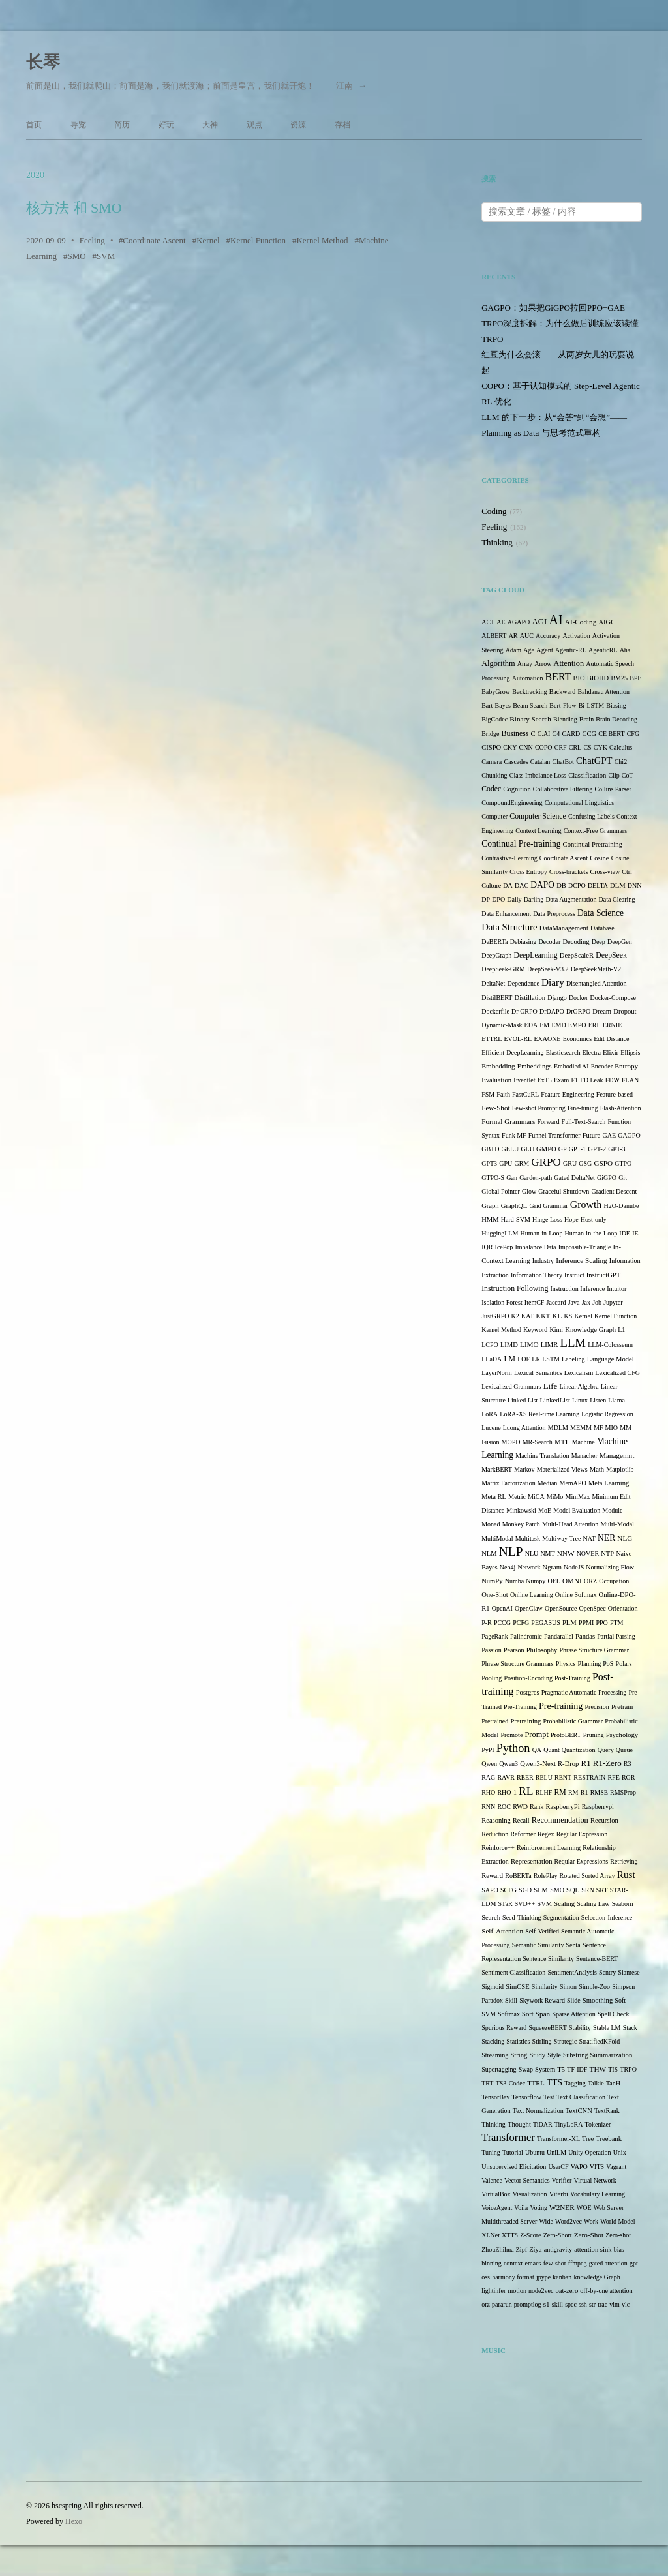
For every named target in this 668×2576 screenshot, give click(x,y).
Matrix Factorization (508, 1483)
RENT (562, 1777)
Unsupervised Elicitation (513, 2166)
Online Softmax (576, 1594)
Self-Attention (502, 1931)
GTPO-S (492, 1177)
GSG (585, 1163)
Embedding (498, 1066)
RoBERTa (518, 1875)
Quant (551, 1749)
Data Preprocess (554, 913)
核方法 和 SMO (74, 208)
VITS (597, 2166)
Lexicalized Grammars (511, 1386)
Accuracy (548, 635)
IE (635, 1233)
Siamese (628, 1972)
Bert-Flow (562, 705)
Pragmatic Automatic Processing (584, 1692)
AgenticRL (602, 650)
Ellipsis (630, 1052)
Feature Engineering (567, 1094)
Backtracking (529, 691)
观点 (254, 124)
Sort (528, 2014)
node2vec (540, 2290)
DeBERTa (494, 941)
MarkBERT (496, 1469)
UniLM (556, 2152)
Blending (565, 719)
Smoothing (598, 2000)
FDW (612, 1079)
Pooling (491, 1678)
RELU (544, 1777)
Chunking (494, 775)
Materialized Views (562, 1469)
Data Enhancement (506, 913)
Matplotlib (619, 1469)
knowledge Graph (596, 2277)
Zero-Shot (588, 2235)
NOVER (588, 1553)
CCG (589, 733)
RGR (628, 1777)
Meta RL (493, 1496)
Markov (524, 1469)
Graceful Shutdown (563, 1191)
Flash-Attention (620, 1108)
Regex (546, 1834)
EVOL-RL (518, 1038)
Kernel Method (322, 240)
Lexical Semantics (538, 1372)
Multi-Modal (617, 1524)
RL (526, 1790)
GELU (510, 1149)
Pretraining (525, 1721)
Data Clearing (617, 899)
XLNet (490, 2235)
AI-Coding (580, 622)
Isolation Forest (502, 1302)
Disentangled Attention (596, 983)
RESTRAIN (589, 1777)
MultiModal (497, 1538)
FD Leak (591, 1079)
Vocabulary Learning (597, 2194)
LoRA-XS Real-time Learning (539, 1413)
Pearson (514, 1650)
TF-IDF (577, 2069)
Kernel (207, 240)
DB (561, 885)
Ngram (552, 1567)
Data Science (600, 913)
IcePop (504, 1246)
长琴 (43, 62)
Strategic (565, 2041)
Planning (589, 1663)
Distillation (530, 997)
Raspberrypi (598, 1806)
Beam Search (530, 705)
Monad (490, 1524)
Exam (561, 1079)
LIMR (549, 1344)
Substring (575, 2055)
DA (507, 885)
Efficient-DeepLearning (512, 1052)
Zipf (521, 2249)
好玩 (166, 124)
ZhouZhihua (497, 2249)
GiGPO (606, 1177)
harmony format (513, 2277)
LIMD (509, 1344)
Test (548, 2096)
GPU (505, 1163)
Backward (562, 691)
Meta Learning (609, 1483)
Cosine (599, 858)
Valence (491, 2180)
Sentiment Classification (513, 1972)
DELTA (598, 885)
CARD (571, 733)
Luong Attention (524, 1427)
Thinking (497, 542)
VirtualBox (495, 2194)
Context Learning (538, 830)
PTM (617, 1622)
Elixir (610, 1052)
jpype (543, 2277)
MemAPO (573, 1483)
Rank (536, 1806)
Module (612, 1510)
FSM (487, 1094)
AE (500, 622)
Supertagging (498, 2069)
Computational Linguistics (579, 802)
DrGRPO (578, 1011)
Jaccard (556, 1302)
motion (517, 2290)
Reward (492, 1875)
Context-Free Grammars (595, 830)
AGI (539, 621)
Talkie (596, 2083)
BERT (558, 676)
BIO (578, 678)
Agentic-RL (570, 650)
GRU (570, 1163)
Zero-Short (557, 2235)
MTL (562, 1442)
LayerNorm (496, 1372)
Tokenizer (598, 2124)
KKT (543, 1316)
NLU (532, 1553)
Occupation (614, 1580)
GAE (609, 1135)
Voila (521, 2207)
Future (592, 1135)
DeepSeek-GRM (503, 969)
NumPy (491, 1580)
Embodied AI (571, 1066)
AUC (527, 635)
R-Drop (568, 1763)
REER (525, 1777)
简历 (122, 124)
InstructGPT (603, 1275)
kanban (562, 2277)
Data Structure (509, 927)
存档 (342, 124)
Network (528, 1567)
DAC (521, 885)
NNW (566, 1553)
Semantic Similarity (538, 1944)
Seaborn (622, 1903)
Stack (630, 2027)
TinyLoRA (568, 2124)
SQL (572, 1890)
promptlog (527, 2304)
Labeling (573, 1359)
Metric (517, 1496)
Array (524, 663)
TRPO (628, 2069)
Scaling (564, 1903)
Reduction (494, 1834)
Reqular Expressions (581, 1861)
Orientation (623, 1608)
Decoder (549, 941)
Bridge (490, 733)
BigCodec (494, 719)
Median (548, 1483)
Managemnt (617, 1455)
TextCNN (579, 2110)
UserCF (558, 2166)
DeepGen (619, 941)
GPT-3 (616, 1149)
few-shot (554, 2263)
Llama (616, 1400)
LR (536, 1359)
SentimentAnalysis (572, 1972)
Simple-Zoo (594, 1986)
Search (490, 1917)
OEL (553, 1580)
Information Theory (536, 1275)
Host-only (594, 1219)
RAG (488, 1777)
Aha (625, 650)
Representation (531, 1861)
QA (536, 1749)
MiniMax (577, 1496)
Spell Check (614, 2014)
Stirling (542, 2041)
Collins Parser (612, 789)
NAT (589, 1538)
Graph (489, 1205)
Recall (521, 1820)
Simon (568, 1986)
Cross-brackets (568, 871)
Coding (493, 511)
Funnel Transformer (554, 1135)
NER (606, 1538)
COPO (544, 747)
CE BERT (611, 733)
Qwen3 (508, 1763)
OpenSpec (592, 1608)
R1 (586, 1763)
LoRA (489, 1413)
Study (537, 2055)
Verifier (562, 2180)
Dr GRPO (524, 1011)
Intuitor (616, 1288)
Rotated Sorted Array (587, 1875)
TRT (487, 2083)
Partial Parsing (616, 1636)
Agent (544, 650)
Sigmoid (492, 1986)
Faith (503, 1094)
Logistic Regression (607, 1413)
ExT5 (545, 1079)
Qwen (489, 1763)
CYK (600, 747)
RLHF (544, 1792)
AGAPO (519, 622)
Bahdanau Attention (603, 691)
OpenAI (502, 1608)
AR (513, 635)
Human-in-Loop (541, 1233)
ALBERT (493, 635)
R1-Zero (607, 1763)
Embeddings (534, 1066)
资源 (298, 124)
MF (598, 1427)
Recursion (604, 1820)
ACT (487, 622)
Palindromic (526, 1636)
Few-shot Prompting (539, 1108)
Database (602, 928)
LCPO (489, 1344)
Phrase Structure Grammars (517, 1663)
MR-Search (538, 1442)
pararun (502, 2304)
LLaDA (491, 1359)
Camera (491, 761)
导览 (78, 124)
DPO (498, 899)
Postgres (527, 1692)
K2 (515, 1316)
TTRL (535, 2083)
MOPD (511, 1442)
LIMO (529, 1344)
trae (602, 2304)
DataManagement (563, 928)
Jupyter (612, 1302)
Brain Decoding (616, 719)
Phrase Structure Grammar (595, 1650)
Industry (543, 1260)
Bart (487, 705)
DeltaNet (493, 983)
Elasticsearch (563, 1052)
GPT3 (489, 1163)
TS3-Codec (511, 2083)
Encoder (602, 1066)
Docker (578, 997)
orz (485, 2304)
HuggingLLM (499, 1233)
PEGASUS (545, 1622)
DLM (618, 885)
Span (543, 2014)
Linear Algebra (578, 1386)
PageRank (494, 1636)
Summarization (611, 2055)
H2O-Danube (621, 1205)
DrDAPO (551, 1011)
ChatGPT (594, 760)
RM (560, 1792)
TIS (613, 2069)
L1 (621, 1329)
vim (614, 2304)
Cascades (516, 761)
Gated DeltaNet (574, 1177)
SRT (602, 1890)
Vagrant (616, 2166)
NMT (547, 1553)
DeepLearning (535, 955)
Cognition (516, 789)
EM (544, 1025)
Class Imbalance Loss (537, 775)
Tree (588, 2138)
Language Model (610, 1359)
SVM (106, 256)
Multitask (527, 1538)
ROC (504, 1806)
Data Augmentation (570, 899)
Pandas (585, 1636)
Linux (580, 1400)
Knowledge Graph (590, 1329)
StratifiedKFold (599, 2041)
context (513, 2263)
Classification (587, 775)
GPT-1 (577, 1149)
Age (528, 650)
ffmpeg (577, 2263)
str (592, 2304)
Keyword (535, 1329)
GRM (521, 1163)
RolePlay (546, 1875)
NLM (489, 1553)
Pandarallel (558, 1636)
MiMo (555, 1496)
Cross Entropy (528, 871)
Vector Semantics (527, 2180)
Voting (538, 2207)
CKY (510, 747)
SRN (587, 1890)
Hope (571, 1219)
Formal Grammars (508, 1121)
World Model (617, 2221)
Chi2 (621, 761)
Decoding (575, 941)
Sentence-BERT (597, 1958)
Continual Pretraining (592, 844)
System (545, 2069)
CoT (627, 775)
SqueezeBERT (548, 2027)
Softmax (509, 2014)
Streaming (494, 2055)
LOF (523, 1359)
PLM (569, 1622)
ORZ (590, 1580)
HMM (489, 1219)
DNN (635, 885)
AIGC (606, 622)
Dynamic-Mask (501, 1025)
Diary (552, 982)
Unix (619, 2152)
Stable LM (607, 2027)
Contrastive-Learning (509, 858)
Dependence (523, 983)
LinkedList (555, 1400)
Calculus (620, 747)
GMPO (546, 1149)
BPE (635, 678)
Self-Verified (542, 1931)
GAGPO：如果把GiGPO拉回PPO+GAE (553, 307)
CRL (575, 747)
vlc (626, 2304)
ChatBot (563, 761)
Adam (513, 650)
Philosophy (542, 1650)
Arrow (542, 663)
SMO (76, 256)
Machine (583, 1442)
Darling (534, 899)
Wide (546, 2221)
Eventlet (524, 1079)
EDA (531, 1025)
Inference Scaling (581, 1260)
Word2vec (568, 2221)
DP (485, 899)
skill (557, 2304)
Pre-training (561, 1706)
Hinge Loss (547, 1219)
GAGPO (629, 1135)
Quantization (579, 1749)
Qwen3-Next (538, 1763)
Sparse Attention (573, 2014)
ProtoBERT (566, 1734)
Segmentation (561, 1917)
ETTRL (491, 1038)
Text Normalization (538, 2110)
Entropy (626, 1066)
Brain (586, 719)
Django (556, 997)
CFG (633, 733)
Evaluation (496, 1079)
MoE (544, 1510)
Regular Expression (582, 1834)
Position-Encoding (528, 1678)
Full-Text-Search (584, 1121)
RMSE (599, 1792)
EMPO (577, 1025)
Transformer (508, 2137)
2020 (35, 175)
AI (556, 620)
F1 (575, 1079)
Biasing (616, 705)
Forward (549, 1121)
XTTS (510, 2235)
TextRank (607, 2110)
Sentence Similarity (548, 1958)
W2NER (561, 2207)
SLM (541, 1890)
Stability (580, 2027)
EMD (558, 1025)
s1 (546, 2304)
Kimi (557, 1329)
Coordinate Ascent (154, 240)
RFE (613, 1777)
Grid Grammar (548, 1205)
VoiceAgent (496, 2207)
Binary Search (530, 719)
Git (622, 1177)
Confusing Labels (591, 816)
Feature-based (614, 1094)
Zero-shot (618, 2235)
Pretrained (494, 1721)
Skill (511, 2000)
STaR (505, 1903)
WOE (584, 2207)
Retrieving (623, 1861)
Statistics (518, 2041)
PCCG (502, 1622)
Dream (601, 1011)
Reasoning (496, 1820)
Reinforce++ (498, 1847)
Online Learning (531, 1594)
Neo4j (507, 1567)
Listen (598, 1400)
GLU (527, 1149)
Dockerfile (495, 1011)
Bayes (503, 705)
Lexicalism (578, 1372)
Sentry (607, 1972)
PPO (601, 1622)
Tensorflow (526, 2096)
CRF (560, 747)
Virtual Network (595, 2180)
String (518, 2055)
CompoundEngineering (511, 802)
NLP (511, 1551)
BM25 (619, 678)
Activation (576, 635)
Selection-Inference (606, 1917)
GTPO (623, 1163)
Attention (569, 663)
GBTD (490, 1149)
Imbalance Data (535, 1246)
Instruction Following (514, 1288)
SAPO (489, 1890)
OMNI (572, 1580)
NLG (624, 1538)
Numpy (535, 1580)
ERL (594, 1025)
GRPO (545, 1162)
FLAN (630, 1079)
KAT (527, 1316)
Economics (577, 1038)
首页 (34, 124)
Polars (624, 1663)
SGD (525, 1890)
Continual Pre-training (520, 844)
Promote (511, 1734)
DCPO (577, 885)
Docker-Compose (612, 997)
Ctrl (627, 871)
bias (619, 2249)
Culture (491, 885)
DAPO (542, 885)
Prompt (536, 1734)
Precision (597, 1706)
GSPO (603, 1163)
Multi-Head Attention (570, 1524)
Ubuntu (535, 2152)
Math (597, 1469)
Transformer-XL (558, 2138)
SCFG (508, 1890)
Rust (626, 1874)
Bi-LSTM (591, 705)
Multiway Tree (561, 1538)
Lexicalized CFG (617, 1372)
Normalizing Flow (610, 1567)
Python (513, 1748)
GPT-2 (597, 1149)
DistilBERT (496, 997)
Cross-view (605, 871)
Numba (514, 1580)
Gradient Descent (614, 1191)
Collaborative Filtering (562, 789)
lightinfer (493, 2290)
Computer (494, 816)
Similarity (545, 1986)
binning (491, 2263)
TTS (554, 2082)
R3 (627, 1763)
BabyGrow (495, 691)
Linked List (523, 1400)
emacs (532, 2263)
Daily (514, 899)
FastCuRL (525, 1094)
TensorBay (495, 2096)
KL (557, 1316)
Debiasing (523, 941)
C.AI (544, 733)
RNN (488, 1806)
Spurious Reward (503, 2027)
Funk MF (514, 1135)
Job (596, 1302)
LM (509, 1359)
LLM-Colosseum (610, 1344)
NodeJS (574, 1567)
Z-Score (530, 2235)
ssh (583, 2304)
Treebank (609, 2138)
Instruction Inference (578, 1288)
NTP (607, 1553)
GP (562, 1149)
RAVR (506, 1777)
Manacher (584, 1455)
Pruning (593, 1734)
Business (515, 733)
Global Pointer (500, 1191)
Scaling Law (593, 1903)
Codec (491, 789)
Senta (573, 1944)
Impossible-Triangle (584, 1246)
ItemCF (534, 1302)
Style (554, 2055)
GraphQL (514, 1205)
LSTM (551, 1359)
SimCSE (517, 1986)
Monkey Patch (521, 1524)
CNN (526, 747)
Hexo (73, 2521)
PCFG (521, 1622)
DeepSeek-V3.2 (548, 969)
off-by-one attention (606, 2290)
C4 (556, 733)
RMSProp (623, 1792)
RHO (488, 1792)
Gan (511, 1177)
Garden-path (535, 1177)
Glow (529, 1191)
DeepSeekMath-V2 (596, 969)
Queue (624, 1749)
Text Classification (580, 2096)
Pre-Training (520, 1706)
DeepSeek (611, 955)
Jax (586, 1302)
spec (571, 2304)
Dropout (624, 1011)
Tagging (575, 2083)
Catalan (540, 761)
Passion (491, 1650)
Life (550, 1386)
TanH (613, 2083)
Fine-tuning (583, 1108)
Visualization (530, 2194)
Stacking (492, 2041)
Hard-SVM (515, 1219)
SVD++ (525, 1903)
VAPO (579, 2166)
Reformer (522, 1834)
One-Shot (494, 1594)
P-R (486, 1622)
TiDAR (543, 2124)
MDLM (558, 1427)
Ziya (535, 2249)
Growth (586, 1204)
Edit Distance (611, 1038)
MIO (611, 1427)
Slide (574, 2000)
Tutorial (512, 2152)
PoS (608, 1663)
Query (606, 1749)
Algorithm (498, 663)
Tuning (490, 2152)
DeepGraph (496, 955)
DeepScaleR (577, 955)
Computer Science (537, 816)
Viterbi (558, 2194)
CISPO (491, 747)
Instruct (574, 1275)
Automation (527, 678)
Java (574, 1302)
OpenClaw (529, 1608)
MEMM (581, 1427)
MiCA (536, 1496)
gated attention (608, 2263)
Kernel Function (258, 240)
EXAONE (547, 1038)
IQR (487, 1246)
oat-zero (567, 2290)
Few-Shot (495, 1108)
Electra (592, 1052)
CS (587, 747)
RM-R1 (578, 1792)
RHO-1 (506, 1792)
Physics (566, 1663)
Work (591, 2221)
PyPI (487, 1749)
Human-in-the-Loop (591, 1233)
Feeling (92, 240)
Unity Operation (589, 2152)
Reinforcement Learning (549, 1847)
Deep (598, 941)
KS (568, 1316)
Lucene (490, 1427)
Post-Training (572, 1678)
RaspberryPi (562, 1806)
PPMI (586, 1622)
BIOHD (598, 678)
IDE (624, 1233)
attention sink (592, 2249)
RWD (520, 1806)
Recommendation (560, 1820)
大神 (210, 124)
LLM (573, 1343)
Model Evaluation (576, 1510)
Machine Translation (542, 1455)
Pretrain (622, 1706)
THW (598, 2069)
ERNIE (612, 1025)
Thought (519, 2124)
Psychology (622, 1734)
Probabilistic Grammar (573, 1721)
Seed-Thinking (521, 1917)
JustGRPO (495, 1316)
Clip (613, 775)
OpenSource (561, 1608)
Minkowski (521, 1510)
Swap (526, 2069)
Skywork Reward (542, 2000)
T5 (561, 2069)
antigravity (558, 2249)
